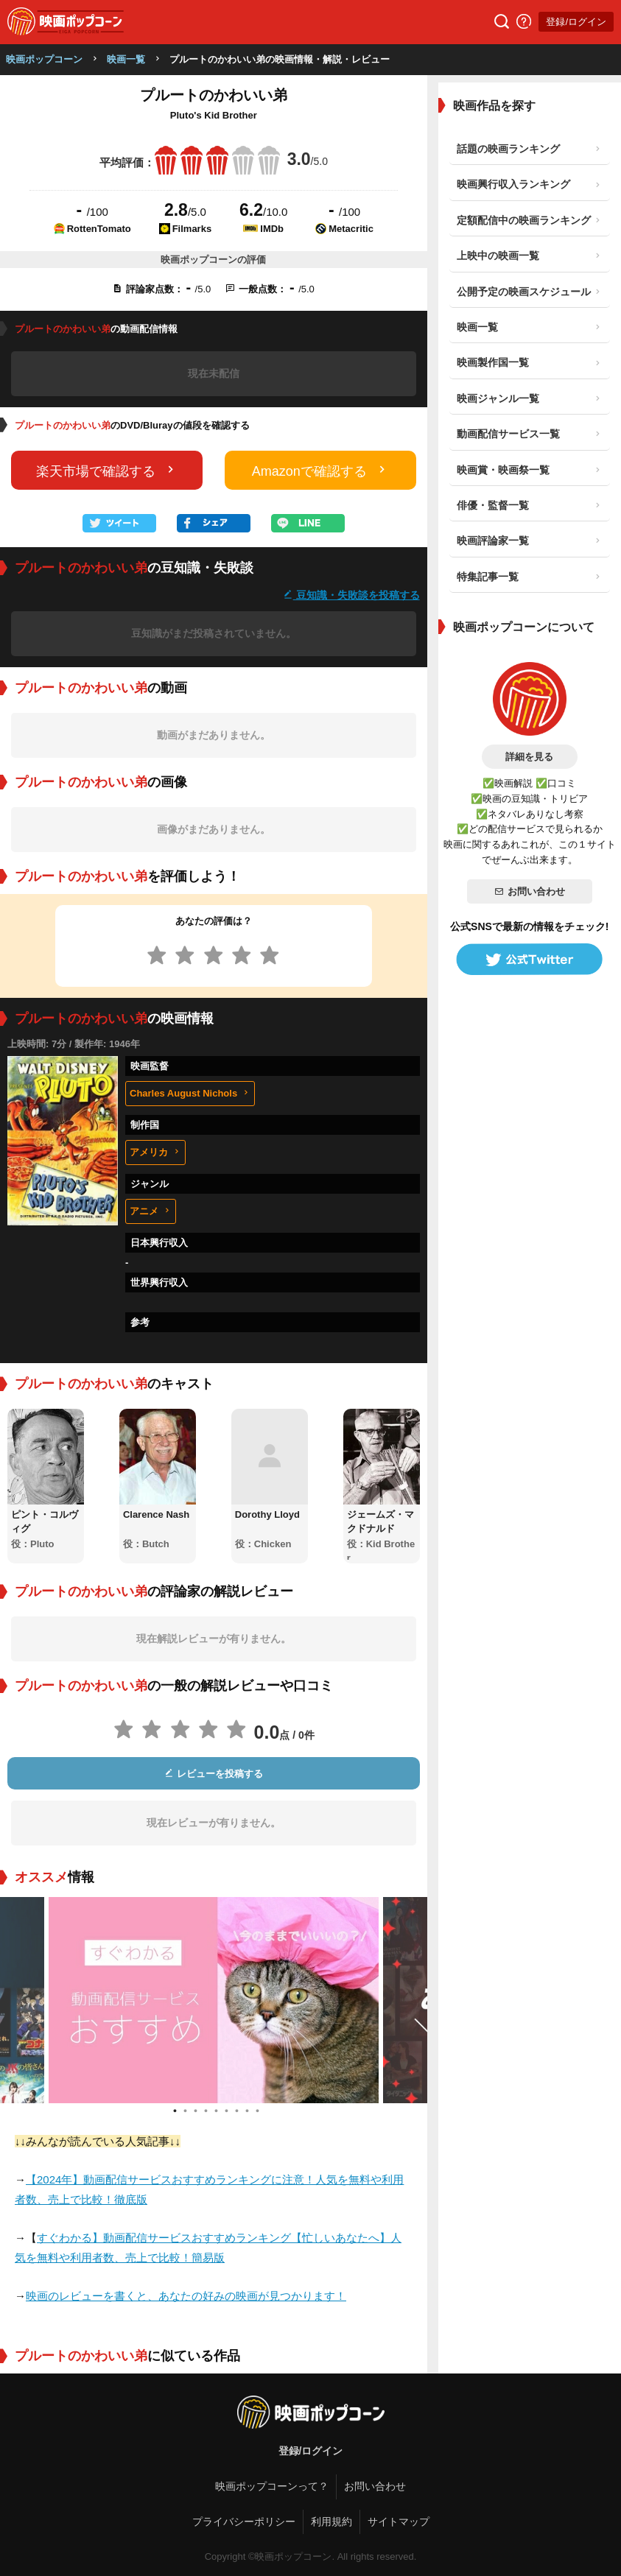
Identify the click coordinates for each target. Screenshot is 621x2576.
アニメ (151, 1211)
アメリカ (155, 1152)
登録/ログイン (576, 21)
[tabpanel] (214, 2000)
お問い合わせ (529, 891)
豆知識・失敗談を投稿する (351, 594)
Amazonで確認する (320, 470)
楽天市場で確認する (107, 470)
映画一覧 (126, 59)
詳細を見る (529, 756)
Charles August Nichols (190, 1093)
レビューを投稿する (213, 1773)
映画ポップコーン (44, 59)
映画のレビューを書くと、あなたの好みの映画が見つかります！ (186, 2296)
